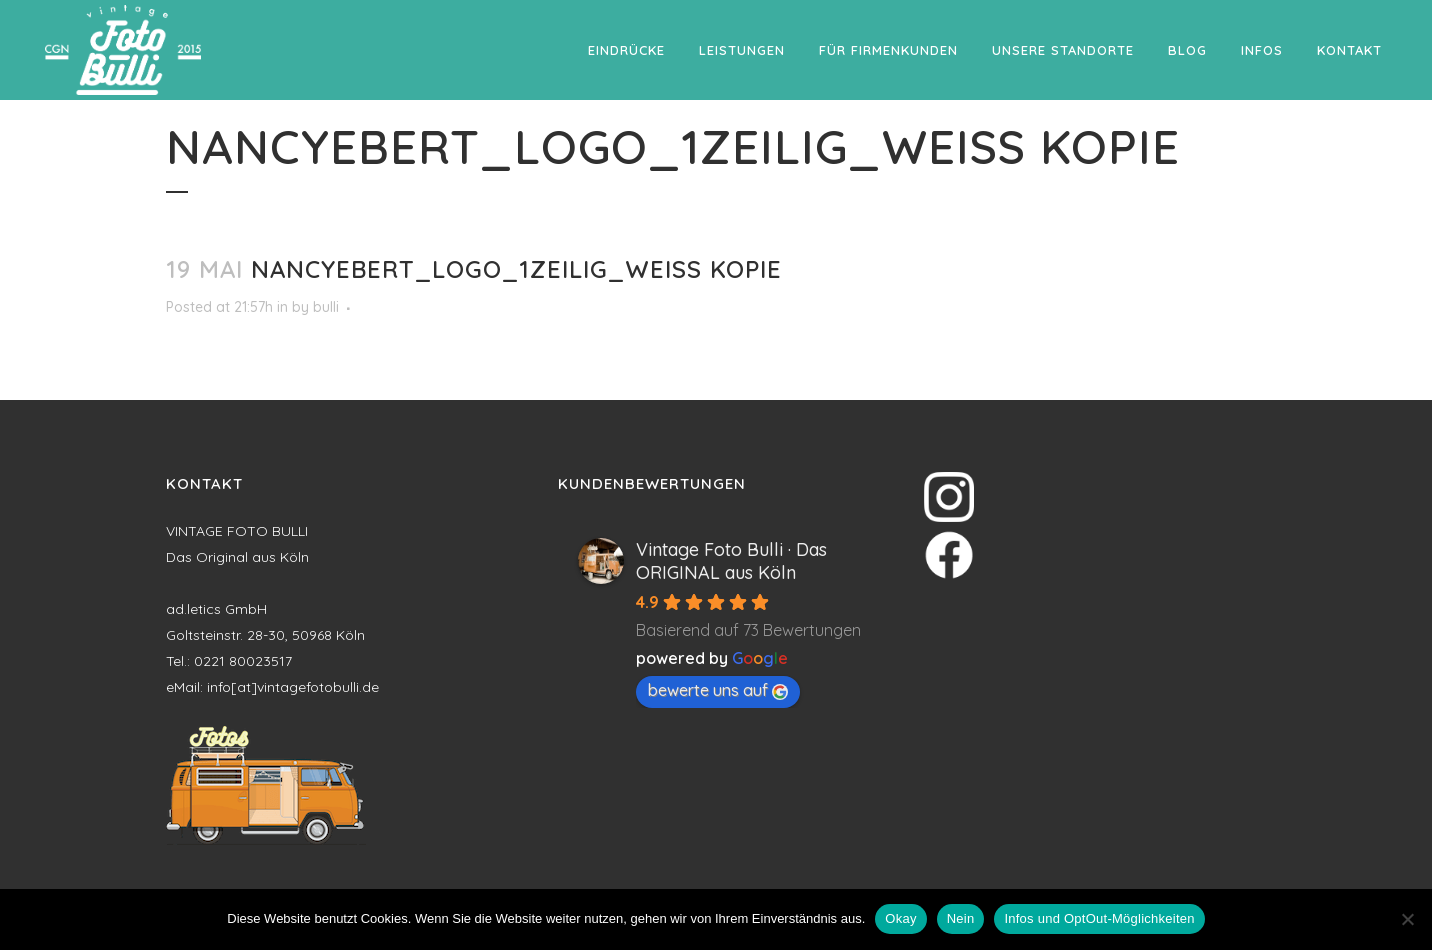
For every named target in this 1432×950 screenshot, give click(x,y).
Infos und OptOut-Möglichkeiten (1099, 918)
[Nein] (1407, 919)
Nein (961, 918)
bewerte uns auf (718, 690)
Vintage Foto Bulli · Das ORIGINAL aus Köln (731, 561)
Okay (900, 918)
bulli (326, 307)
